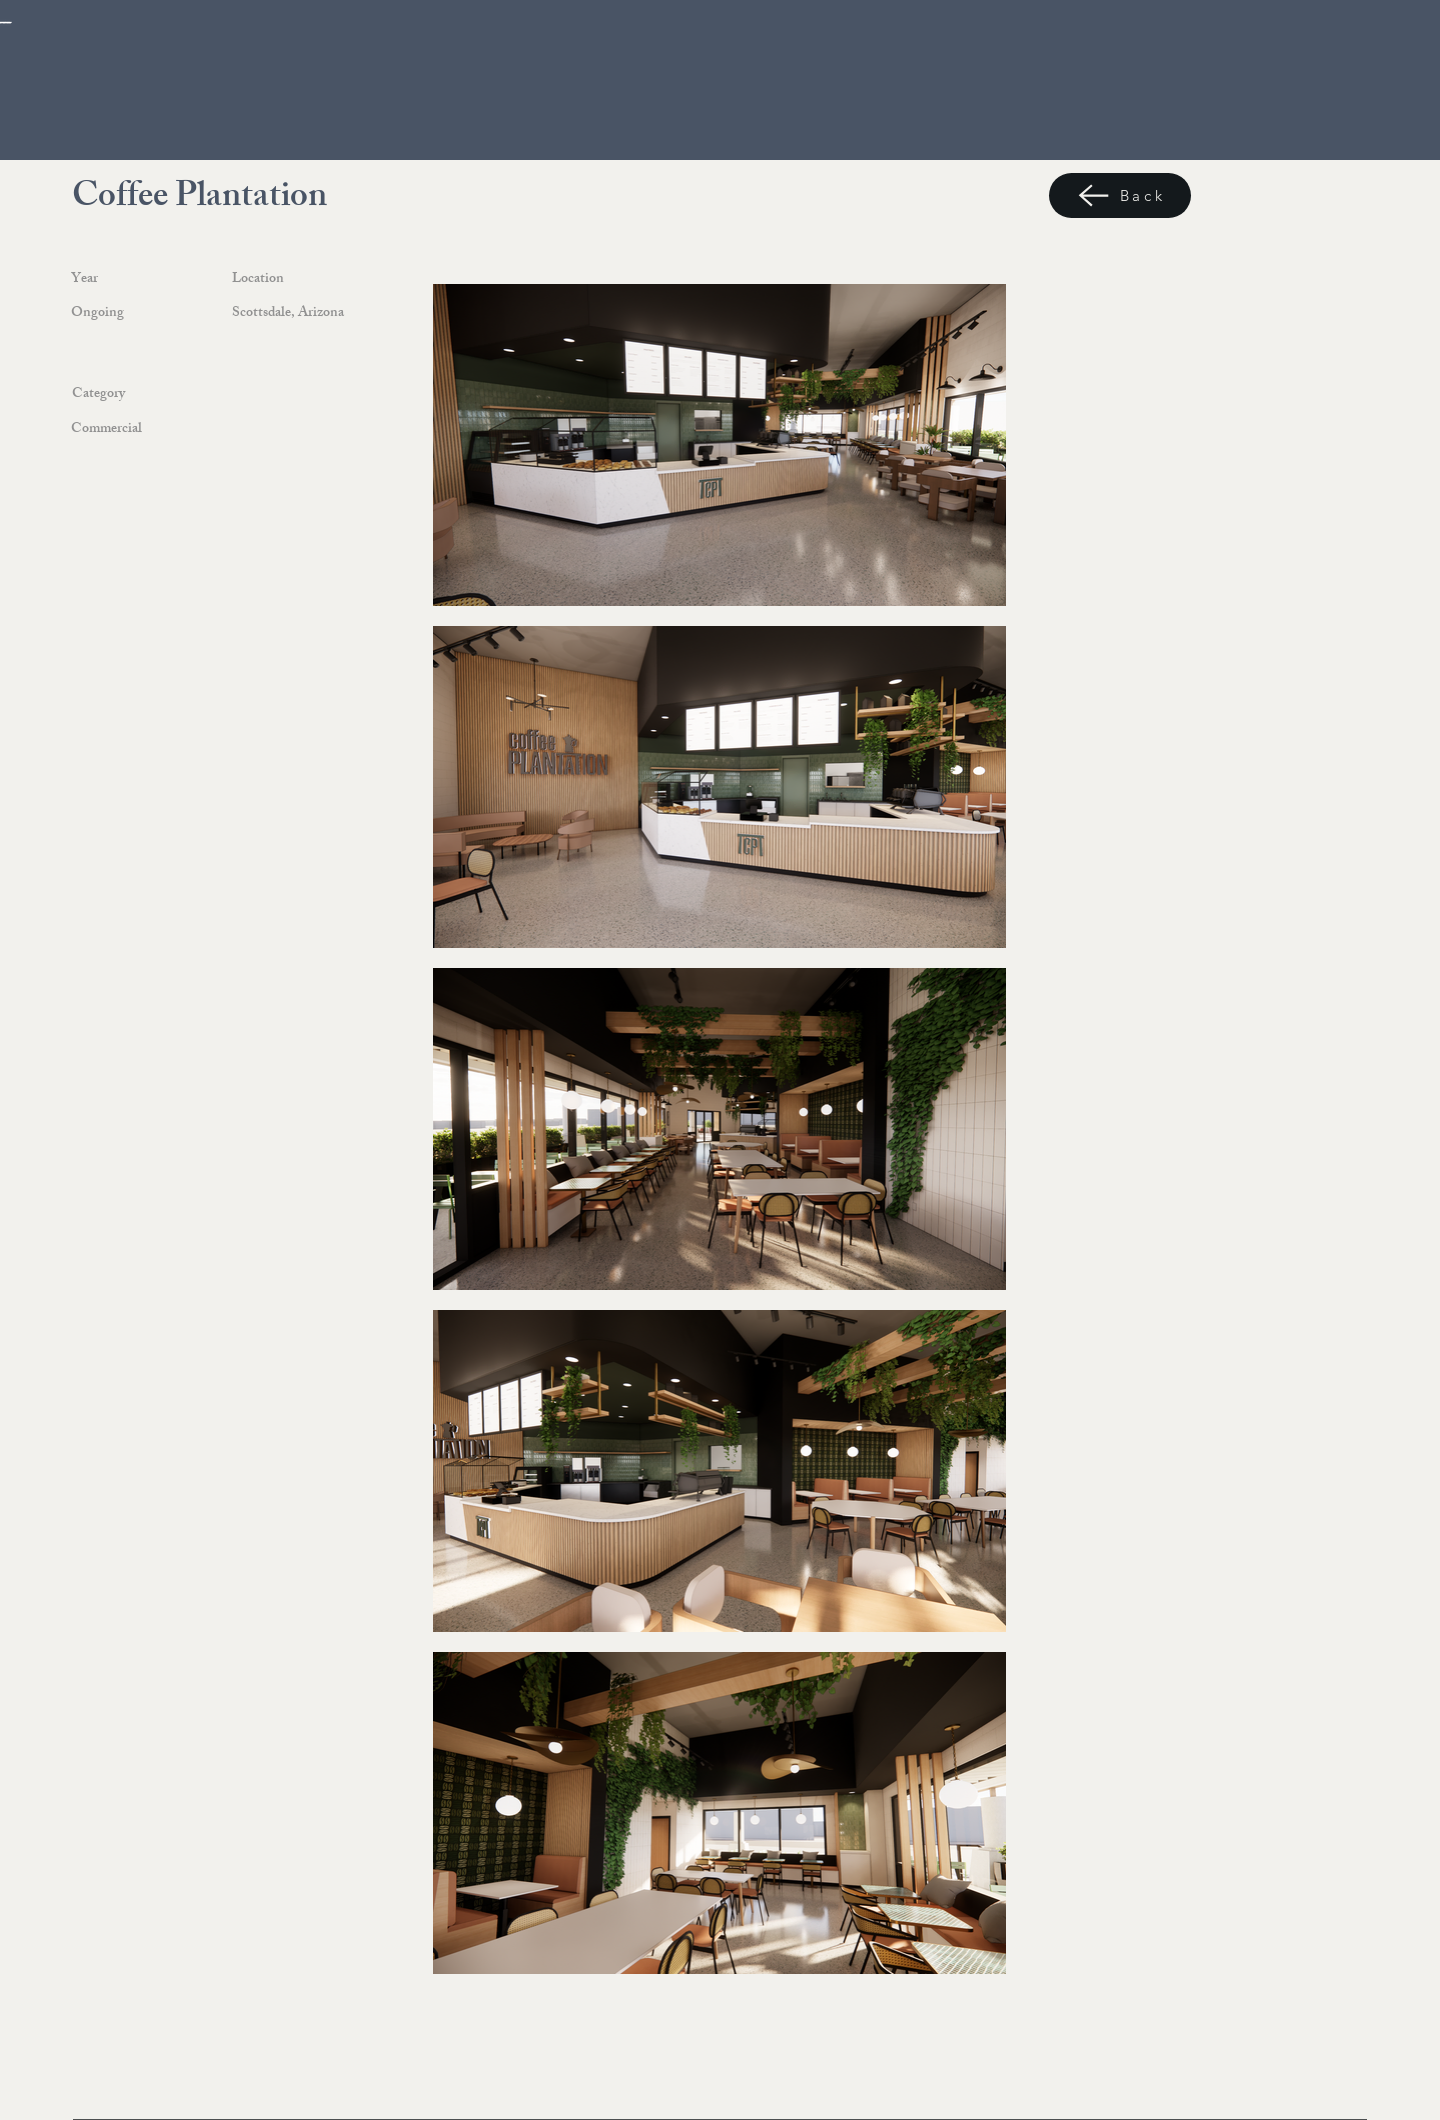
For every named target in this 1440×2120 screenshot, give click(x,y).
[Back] (1120, 195)
